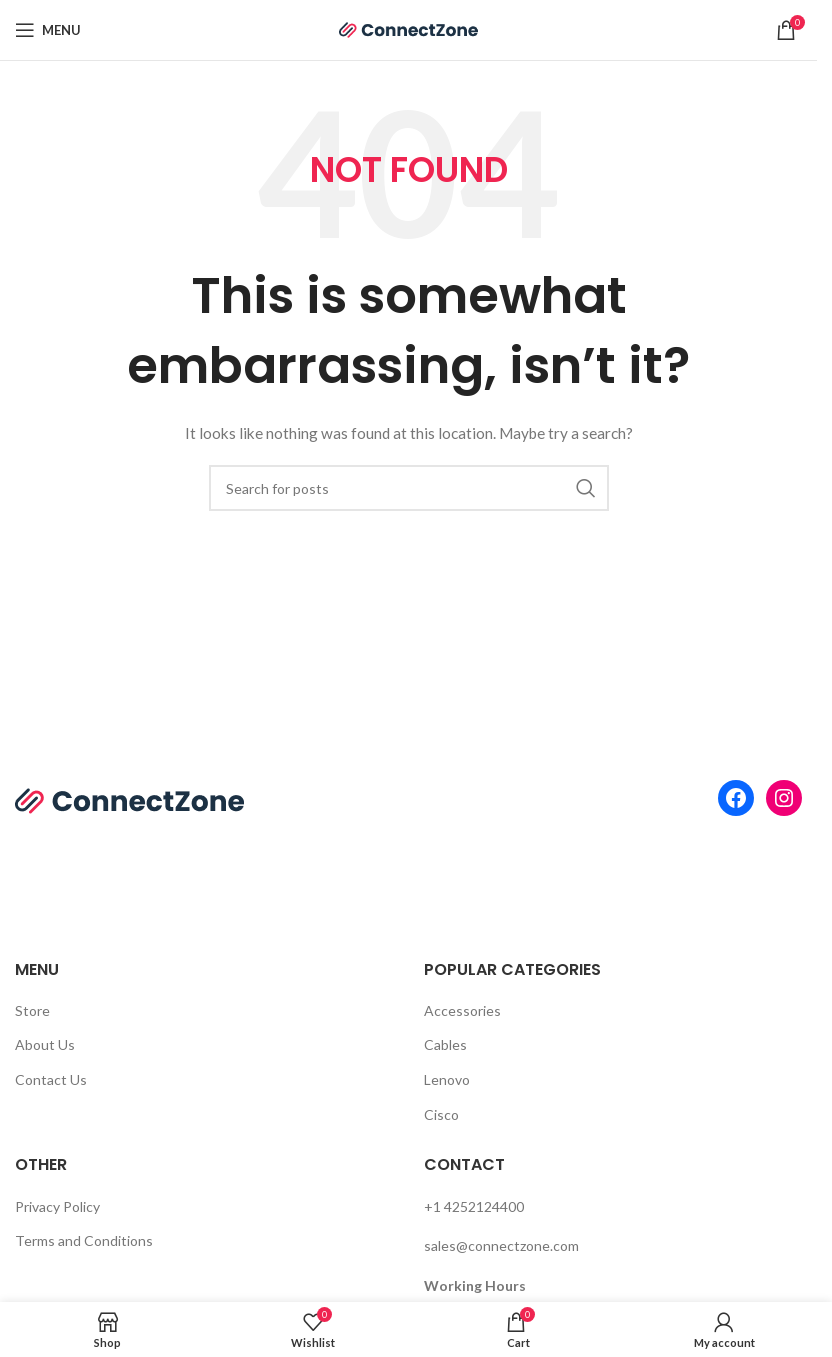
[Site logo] (409, 28)
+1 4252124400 (474, 1206)
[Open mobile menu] (48, 30)
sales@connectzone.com (501, 1245)
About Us (45, 1044)
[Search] (409, 488)
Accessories (462, 1010)
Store (32, 1010)
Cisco (441, 1114)
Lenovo (447, 1079)
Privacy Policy (57, 1206)
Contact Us (51, 1079)
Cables (445, 1044)
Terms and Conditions (84, 1240)
